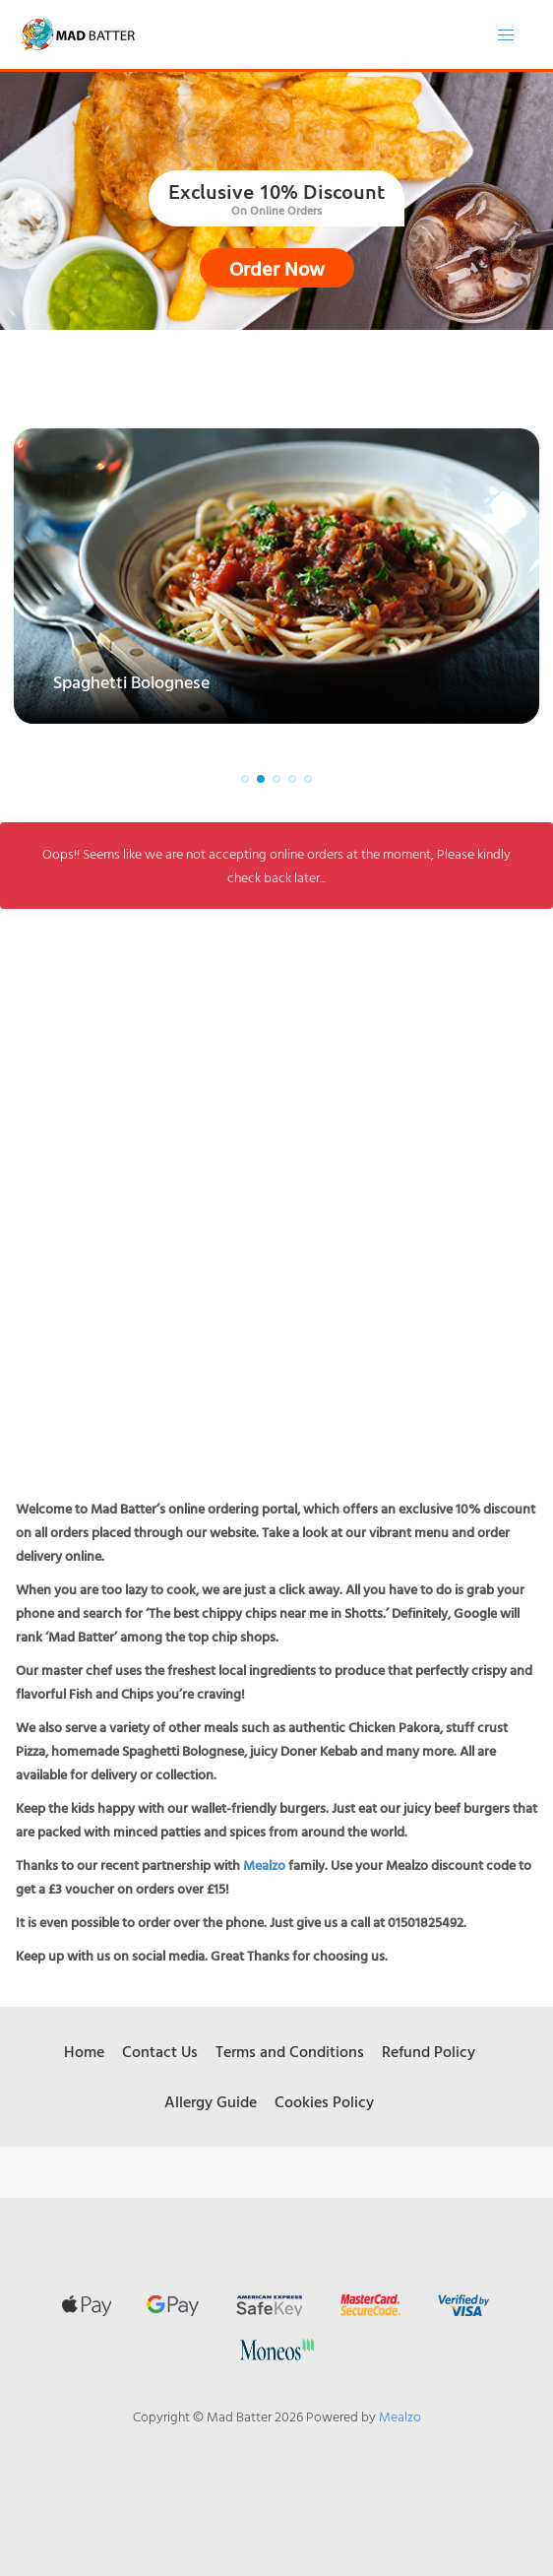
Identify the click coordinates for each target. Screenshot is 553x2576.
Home (84, 2051)
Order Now (277, 268)
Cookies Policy (324, 2101)
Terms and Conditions (289, 2051)
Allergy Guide (210, 2101)
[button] (245, 779)
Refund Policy (428, 2051)
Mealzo (264, 1864)
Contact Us (160, 2051)
